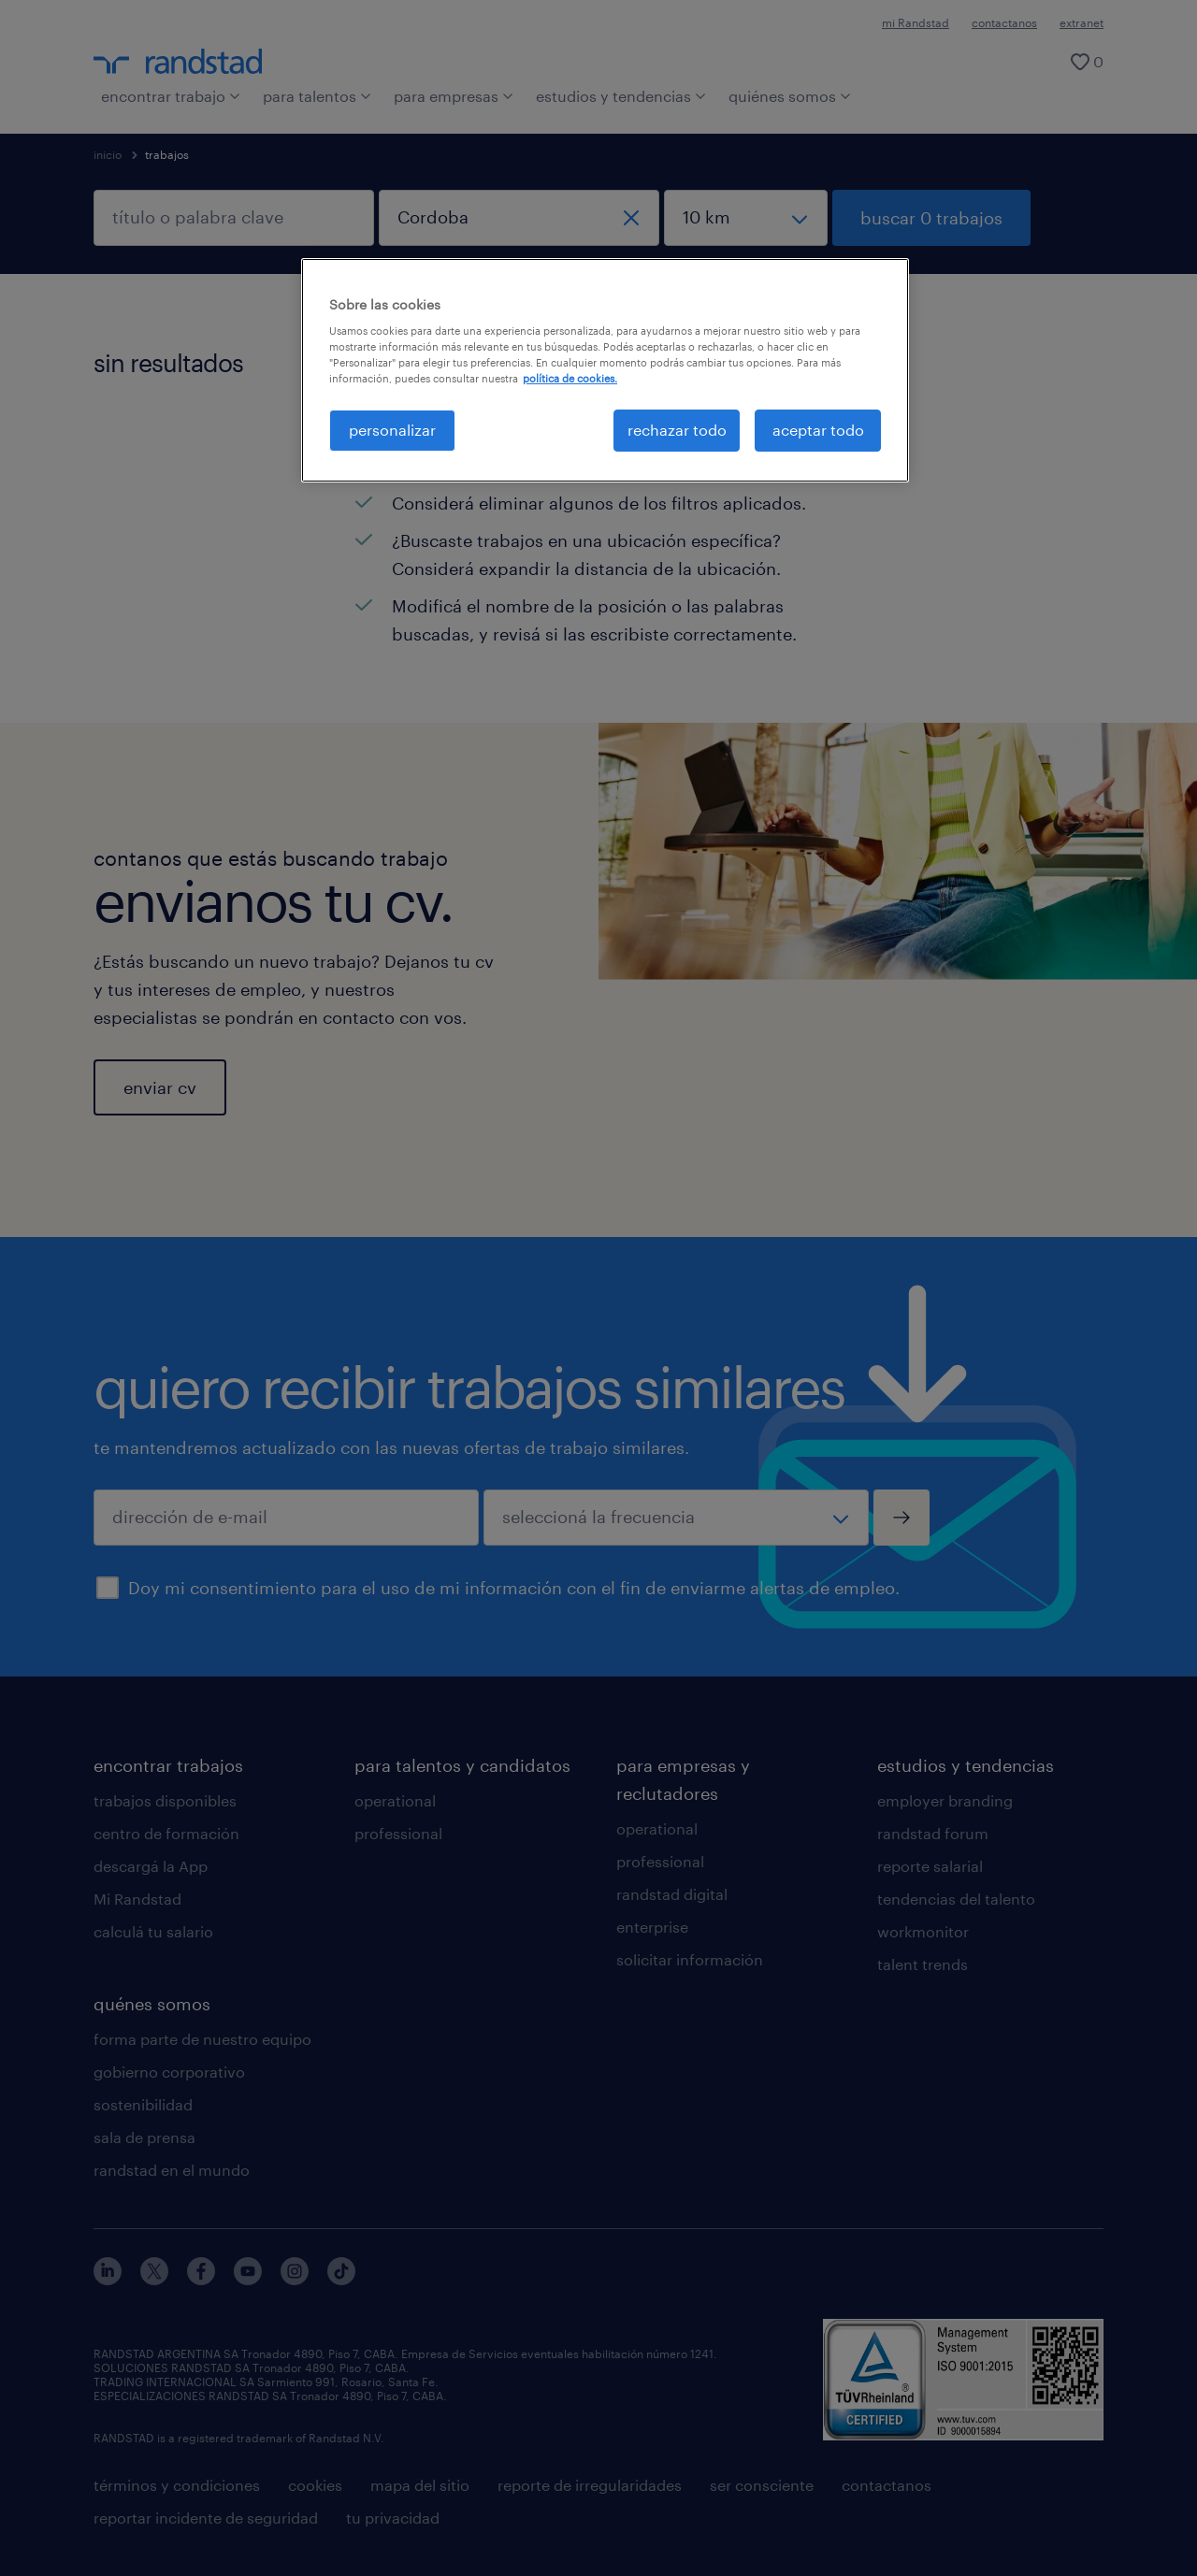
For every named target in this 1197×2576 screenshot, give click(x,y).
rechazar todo (677, 430)
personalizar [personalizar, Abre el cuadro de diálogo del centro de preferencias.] (392, 430)
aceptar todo (818, 430)
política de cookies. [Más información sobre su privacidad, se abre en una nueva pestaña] (570, 378)
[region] (605, 370)
